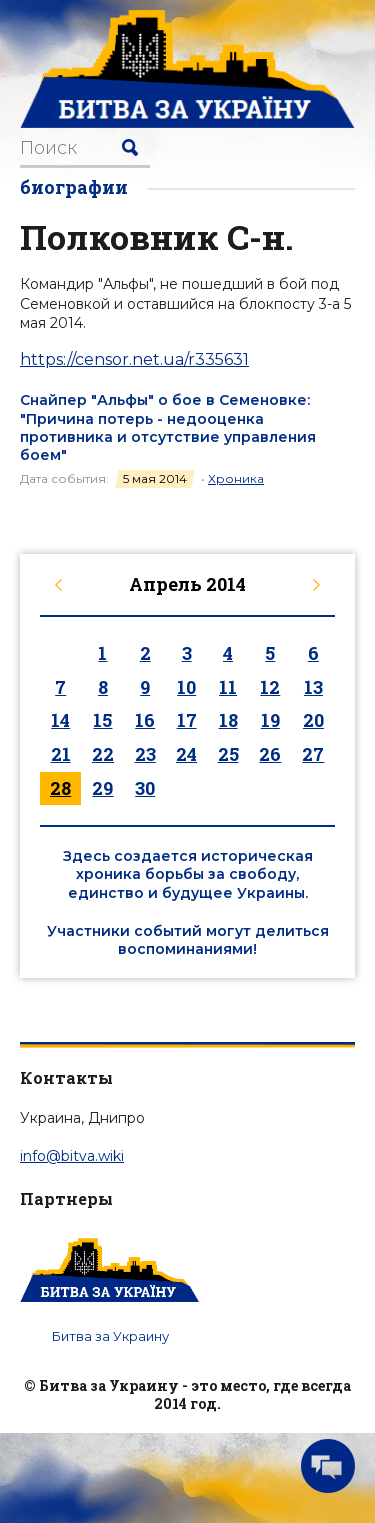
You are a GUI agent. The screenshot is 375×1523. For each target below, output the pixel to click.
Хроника (236, 478)
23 (145, 754)
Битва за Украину (110, 1336)
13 (313, 687)
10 (186, 687)
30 (145, 788)
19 (270, 720)
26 (270, 754)
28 (60, 788)
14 (60, 720)
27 (313, 754)
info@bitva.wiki (72, 1156)
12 (270, 687)
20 (313, 720)
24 (186, 754)
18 (228, 720)
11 (228, 687)
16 (145, 720)
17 (187, 720)
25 (228, 754)
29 (102, 788)
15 (102, 720)
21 (61, 754)
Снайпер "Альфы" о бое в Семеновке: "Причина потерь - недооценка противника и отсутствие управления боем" (168, 427)
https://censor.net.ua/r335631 (134, 359)
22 (103, 754)
